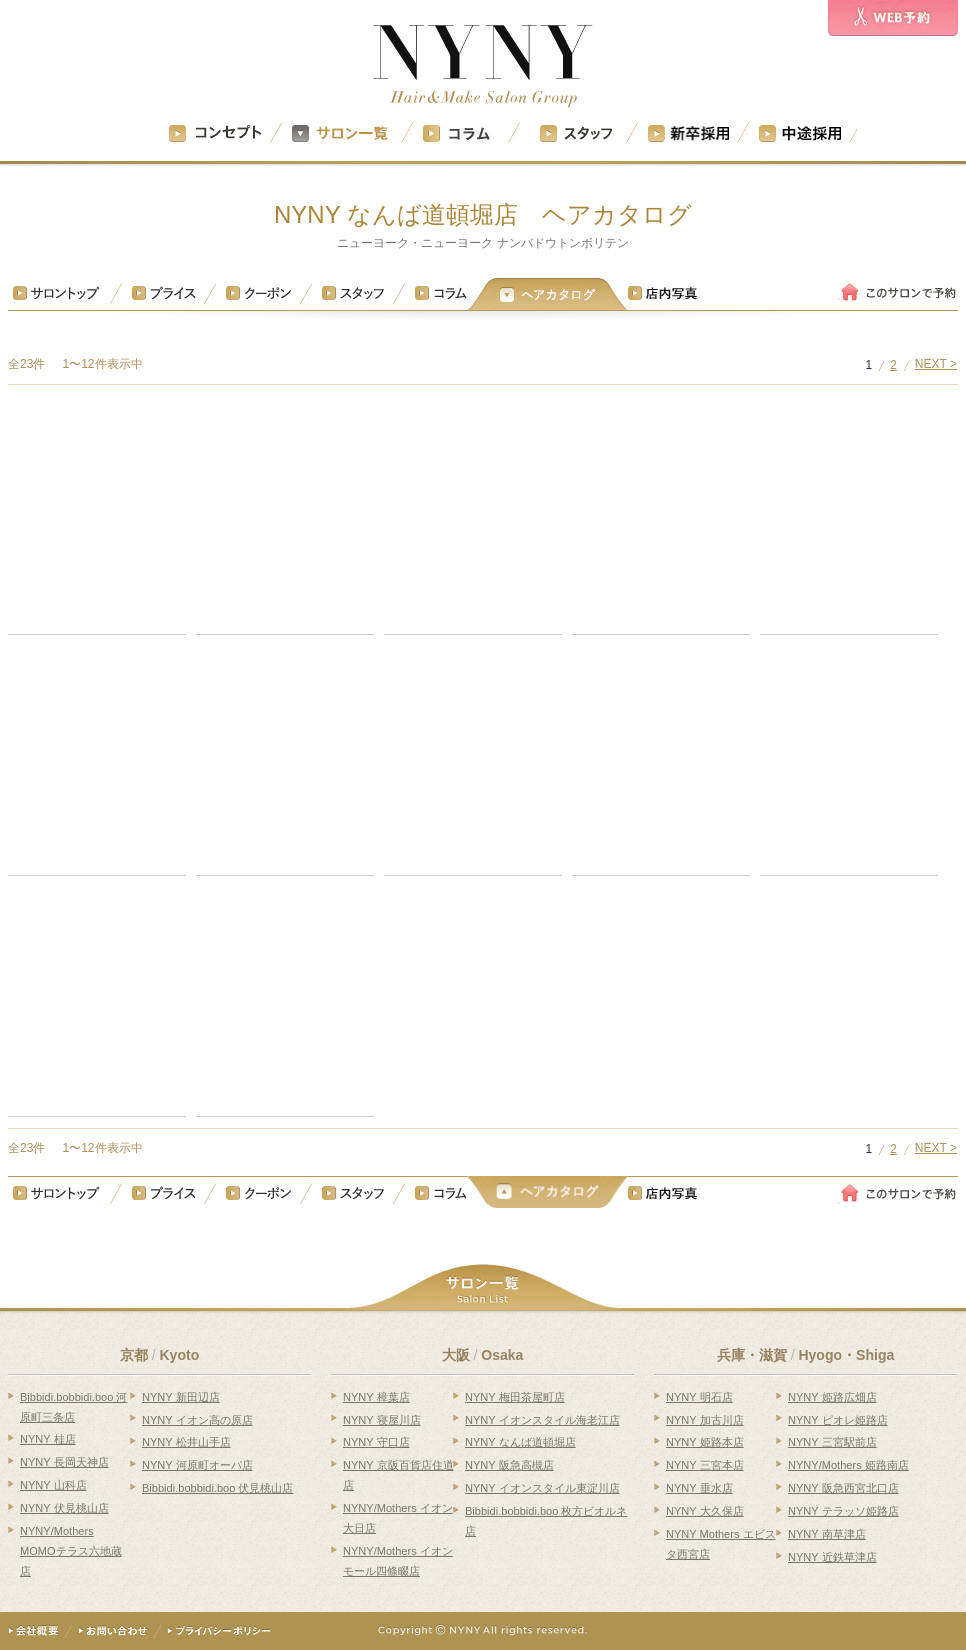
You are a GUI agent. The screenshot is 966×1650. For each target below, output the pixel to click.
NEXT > (936, 364)
